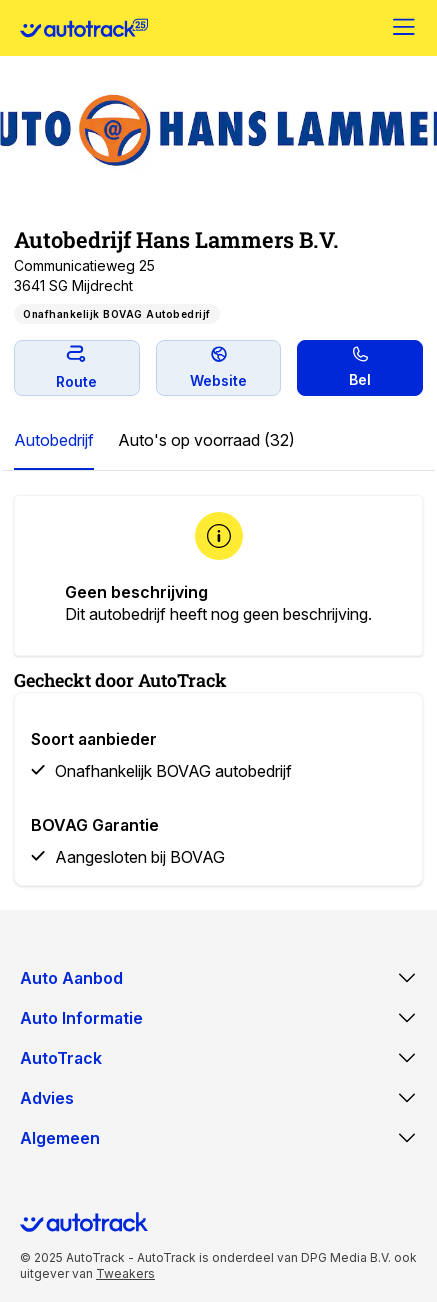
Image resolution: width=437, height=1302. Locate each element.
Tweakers (125, 1273)
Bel (360, 367)
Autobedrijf (54, 440)
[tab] (54, 441)
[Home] (84, 28)
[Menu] (405, 28)
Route (76, 367)
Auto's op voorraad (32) (206, 440)
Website (218, 367)
